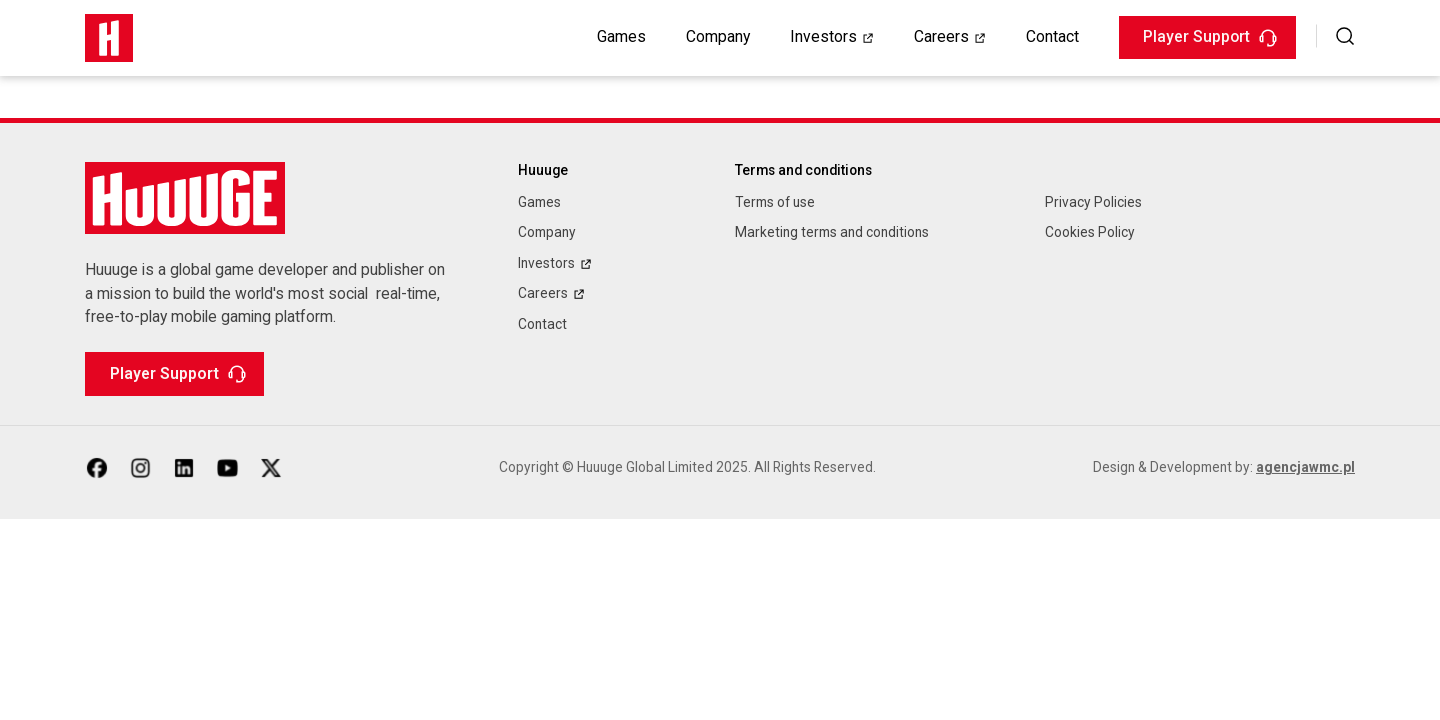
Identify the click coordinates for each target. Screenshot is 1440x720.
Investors (823, 36)
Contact (1052, 36)
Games (621, 36)
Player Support (1210, 36)
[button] (1345, 35)
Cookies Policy (1090, 232)
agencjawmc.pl (1305, 467)
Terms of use (775, 202)
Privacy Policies (1093, 202)
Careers (941, 36)
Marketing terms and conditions (832, 232)
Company (718, 36)
